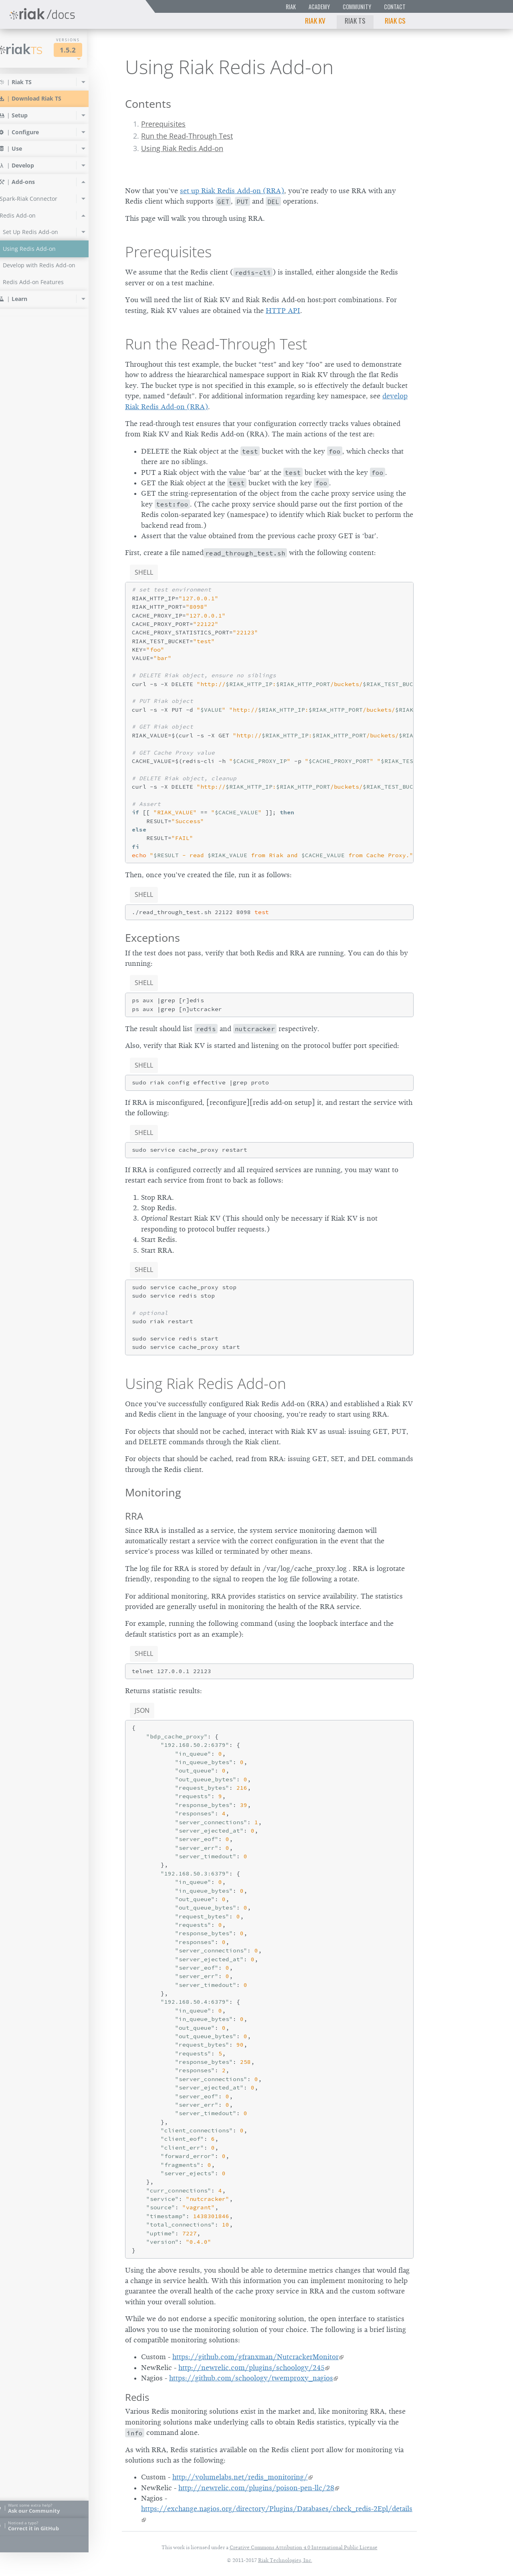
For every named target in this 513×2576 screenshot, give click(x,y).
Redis (137, 2397)
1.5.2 (82, 50)
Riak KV (315, 20)
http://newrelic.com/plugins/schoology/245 (251, 2368)
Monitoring (153, 1492)
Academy (319, 6)
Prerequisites (163, 124)
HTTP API (283, 311)
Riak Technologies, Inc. (285, 2560)
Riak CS (395, 20)
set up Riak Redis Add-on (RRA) (232, 191)
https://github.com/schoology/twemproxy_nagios (251, 2378)
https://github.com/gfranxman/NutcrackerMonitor (255, 2357)
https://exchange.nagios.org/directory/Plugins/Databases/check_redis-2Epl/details (276, 2509)
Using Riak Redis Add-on (182, 148)
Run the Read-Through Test (187, 136)
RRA (134, 1515)
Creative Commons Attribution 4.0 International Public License (304, 2547)
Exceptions (152, 937)
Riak (291, 6)
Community (357, 6)
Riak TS (355, 20)
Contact (395, 6)
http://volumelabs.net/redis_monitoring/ (240, 2477)
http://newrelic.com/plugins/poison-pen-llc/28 (256, 2488)
